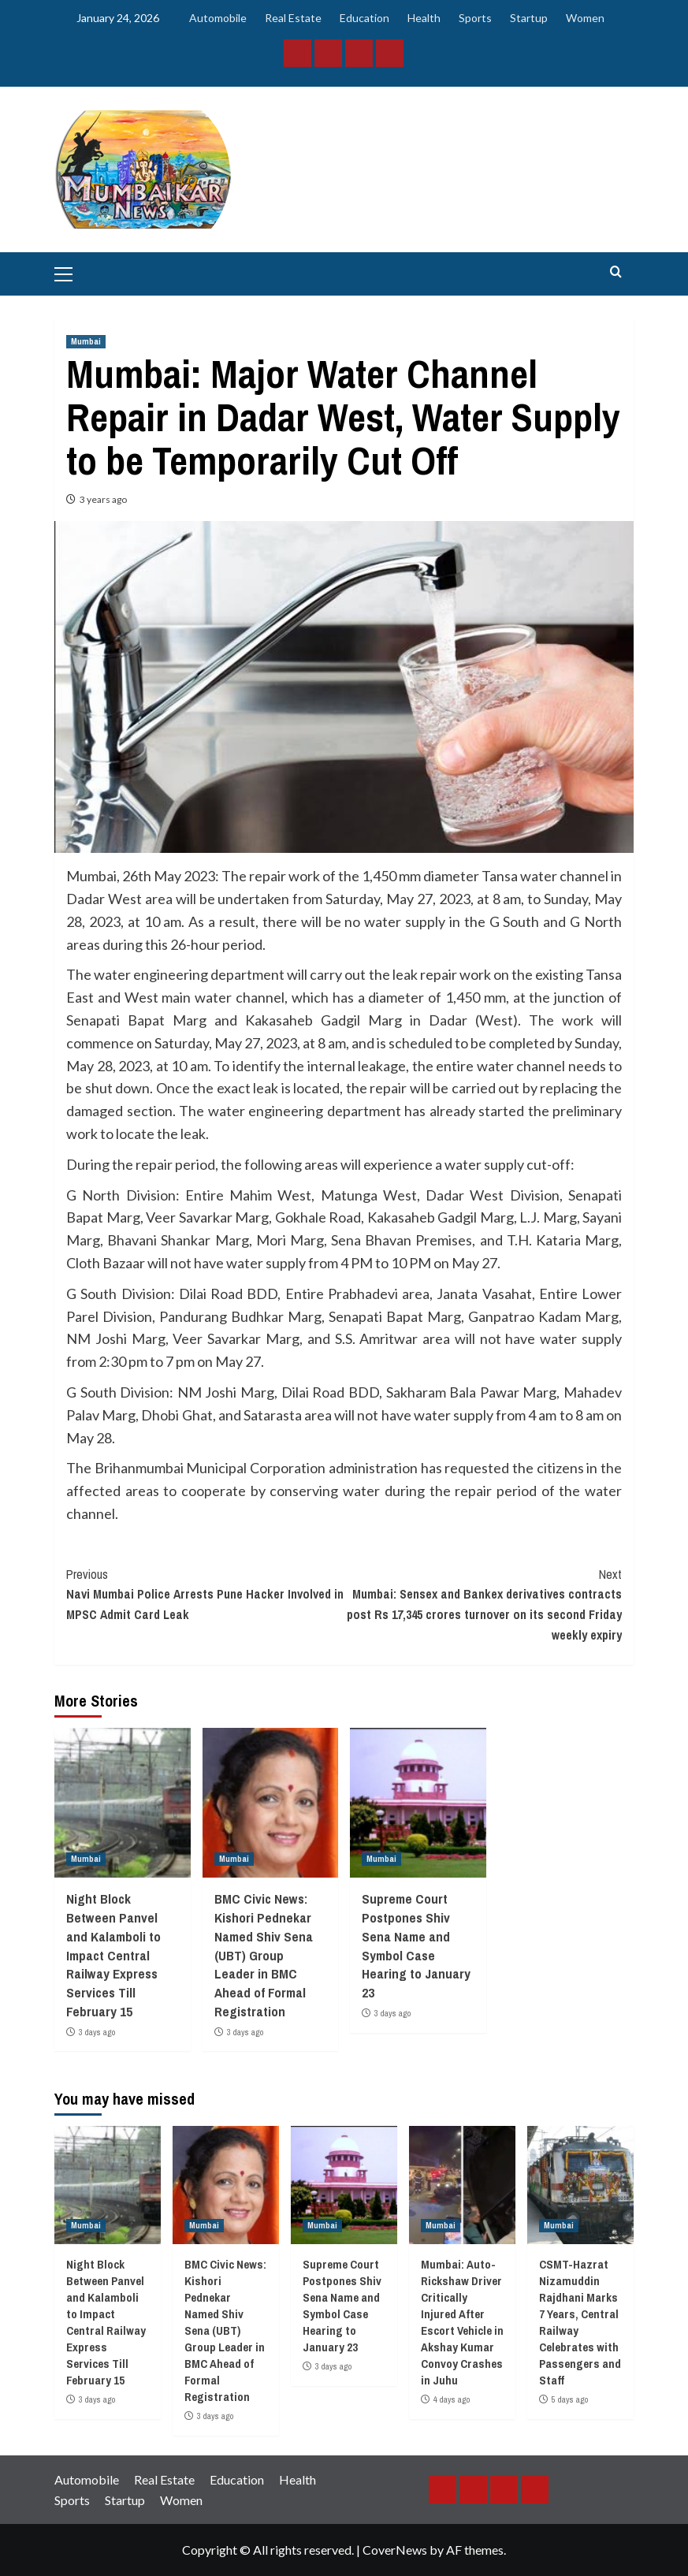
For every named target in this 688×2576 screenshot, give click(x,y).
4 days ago (451, 2399)
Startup (529, 17)
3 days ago (97, 2032)
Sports (475, 17)
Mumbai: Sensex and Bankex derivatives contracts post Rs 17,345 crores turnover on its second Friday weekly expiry (483, 1604)
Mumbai (86, 341)
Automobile (218, 17)
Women (585, 17)
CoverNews (395, 2549)
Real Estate (293, 17)
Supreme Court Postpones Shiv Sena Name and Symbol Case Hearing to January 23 (416, 1945)
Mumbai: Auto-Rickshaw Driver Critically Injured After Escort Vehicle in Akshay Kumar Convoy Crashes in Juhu (462, 2322)
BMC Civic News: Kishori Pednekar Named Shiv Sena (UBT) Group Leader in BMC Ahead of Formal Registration (263, 1954)
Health (424, 17)
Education (364, 17)
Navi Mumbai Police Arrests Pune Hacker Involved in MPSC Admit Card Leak (205, 1594)
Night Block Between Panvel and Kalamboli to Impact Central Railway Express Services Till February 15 (113, 1954)
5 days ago (570, 2399)
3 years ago (103, 499)
